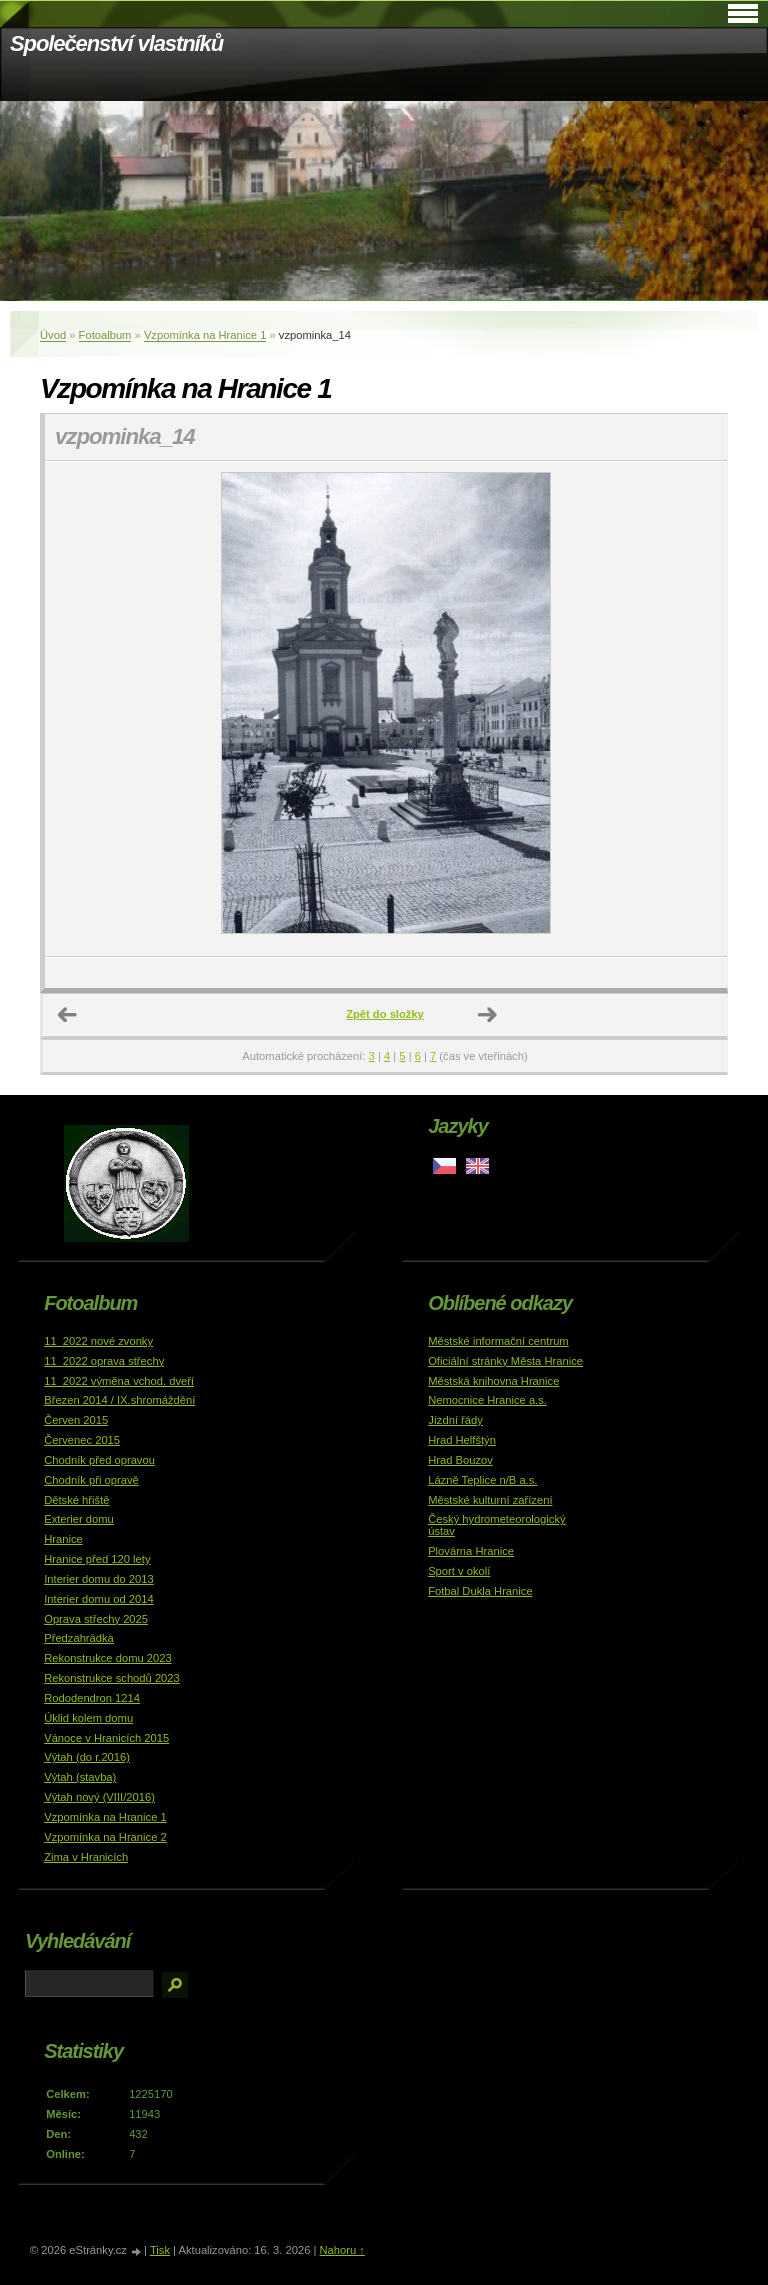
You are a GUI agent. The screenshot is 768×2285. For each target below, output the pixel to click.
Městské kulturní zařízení (490, 1500)
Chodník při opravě (91, 1480)
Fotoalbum (105, 335)
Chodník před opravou (99, 1460)
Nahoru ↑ (341, 2250)
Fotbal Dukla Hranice (480, 1591)
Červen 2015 (76, 1420)
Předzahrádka (79, 1638)
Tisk (160, 2250)
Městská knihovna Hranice (493, 1381)
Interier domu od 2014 (98, 1599)
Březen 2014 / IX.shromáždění (119, 1400)
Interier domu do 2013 (98, 1579)
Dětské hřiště (76, 1500)
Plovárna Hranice (471, 1551)
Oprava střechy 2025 (96, 1619)
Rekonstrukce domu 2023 (108, 1658)
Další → (488, 1015)
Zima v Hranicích (86, 1857)
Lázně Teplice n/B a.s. (482, 1480)
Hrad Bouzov (460, 1460)
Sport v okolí (459, 1571)
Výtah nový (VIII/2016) (99, 1797)
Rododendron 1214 (92, 1698)
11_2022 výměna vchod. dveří (119, 1381)
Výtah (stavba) (80, 1777)
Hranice (63, 1539)
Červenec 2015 (82, 1440)
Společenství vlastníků (116, 43)
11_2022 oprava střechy (104, 1361)
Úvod (53, 335)
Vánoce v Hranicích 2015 (106, 1738)
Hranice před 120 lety (97, 1559)
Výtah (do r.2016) (87, 1757)
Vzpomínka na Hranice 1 (205, 335)
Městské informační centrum (498, 1341)
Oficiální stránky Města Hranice (505, 1361)
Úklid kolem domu (88, 1718)
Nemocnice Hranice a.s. (487, 1400)
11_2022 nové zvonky (98, 1341)
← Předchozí (68, 1015)
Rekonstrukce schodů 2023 (112, 1678)
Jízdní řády (455, 1420)
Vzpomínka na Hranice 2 (105, 1837)
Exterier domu (79, 1519)
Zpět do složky (385, 1014)
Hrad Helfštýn (462, 1440)
